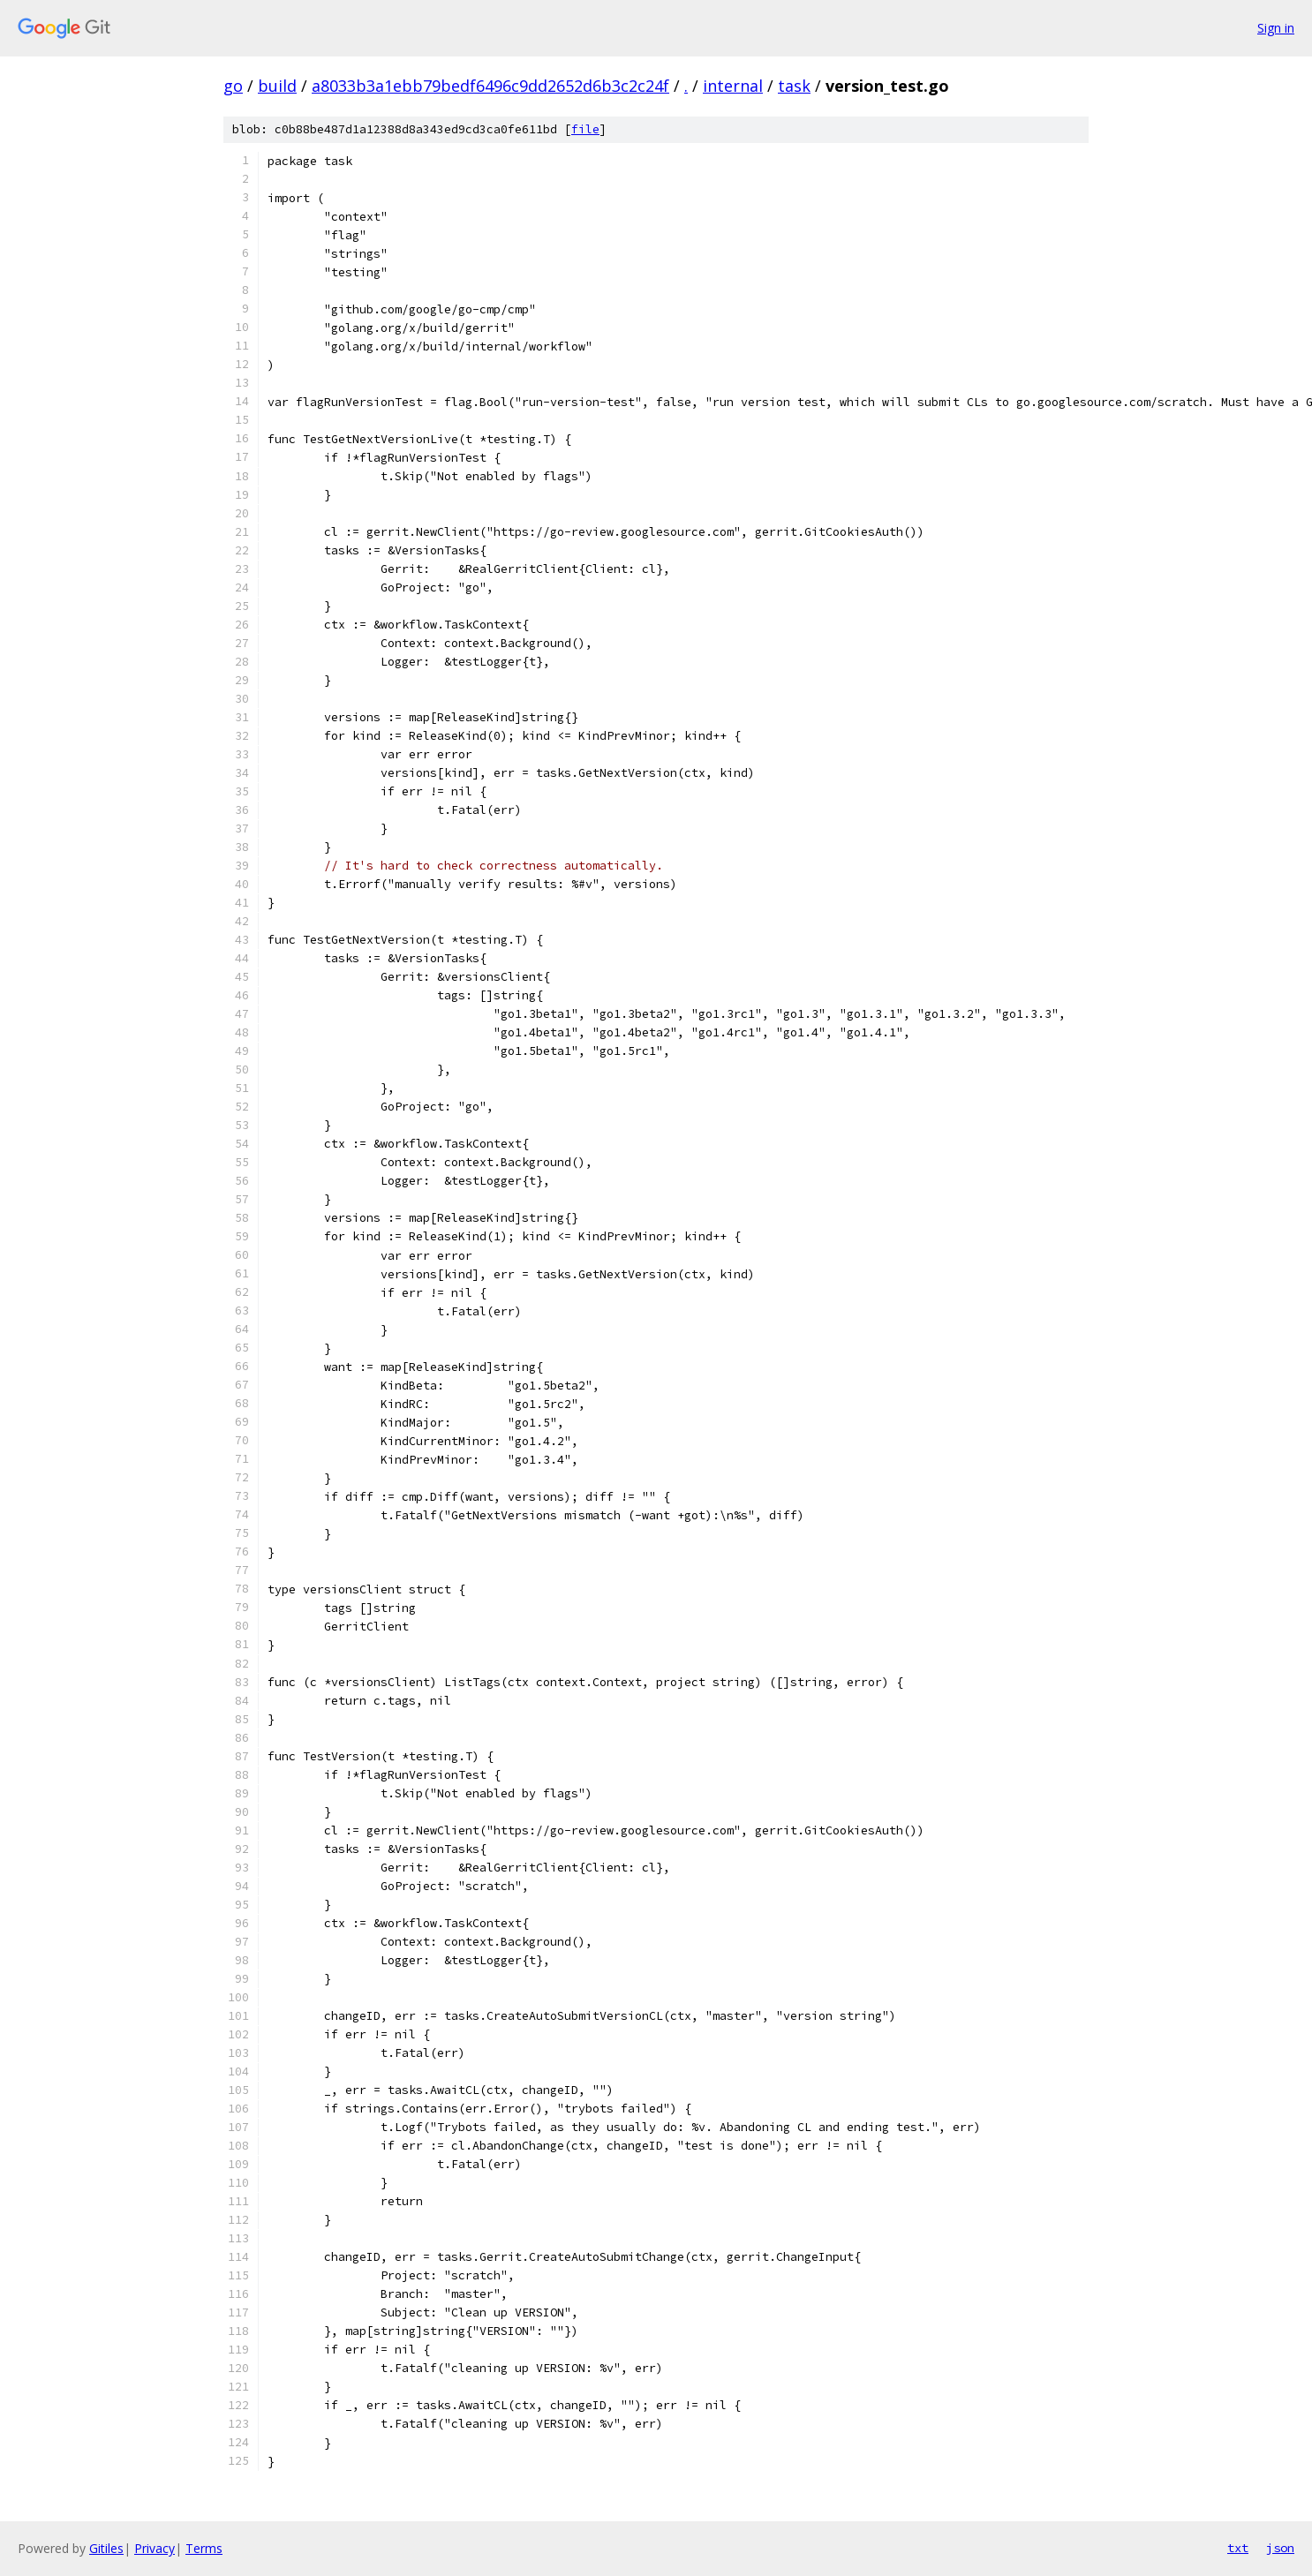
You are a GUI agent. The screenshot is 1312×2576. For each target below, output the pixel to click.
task (794, 85)
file (585, 129)
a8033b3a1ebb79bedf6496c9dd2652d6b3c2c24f (490, 85)
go (233, 85)
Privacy (154, 2548)
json (1280, 2548)
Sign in (1275, 27)
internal (733, 85)
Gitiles (106, 2548)
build (277, 85)
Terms (203, 2548)
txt (1237, 2548)
